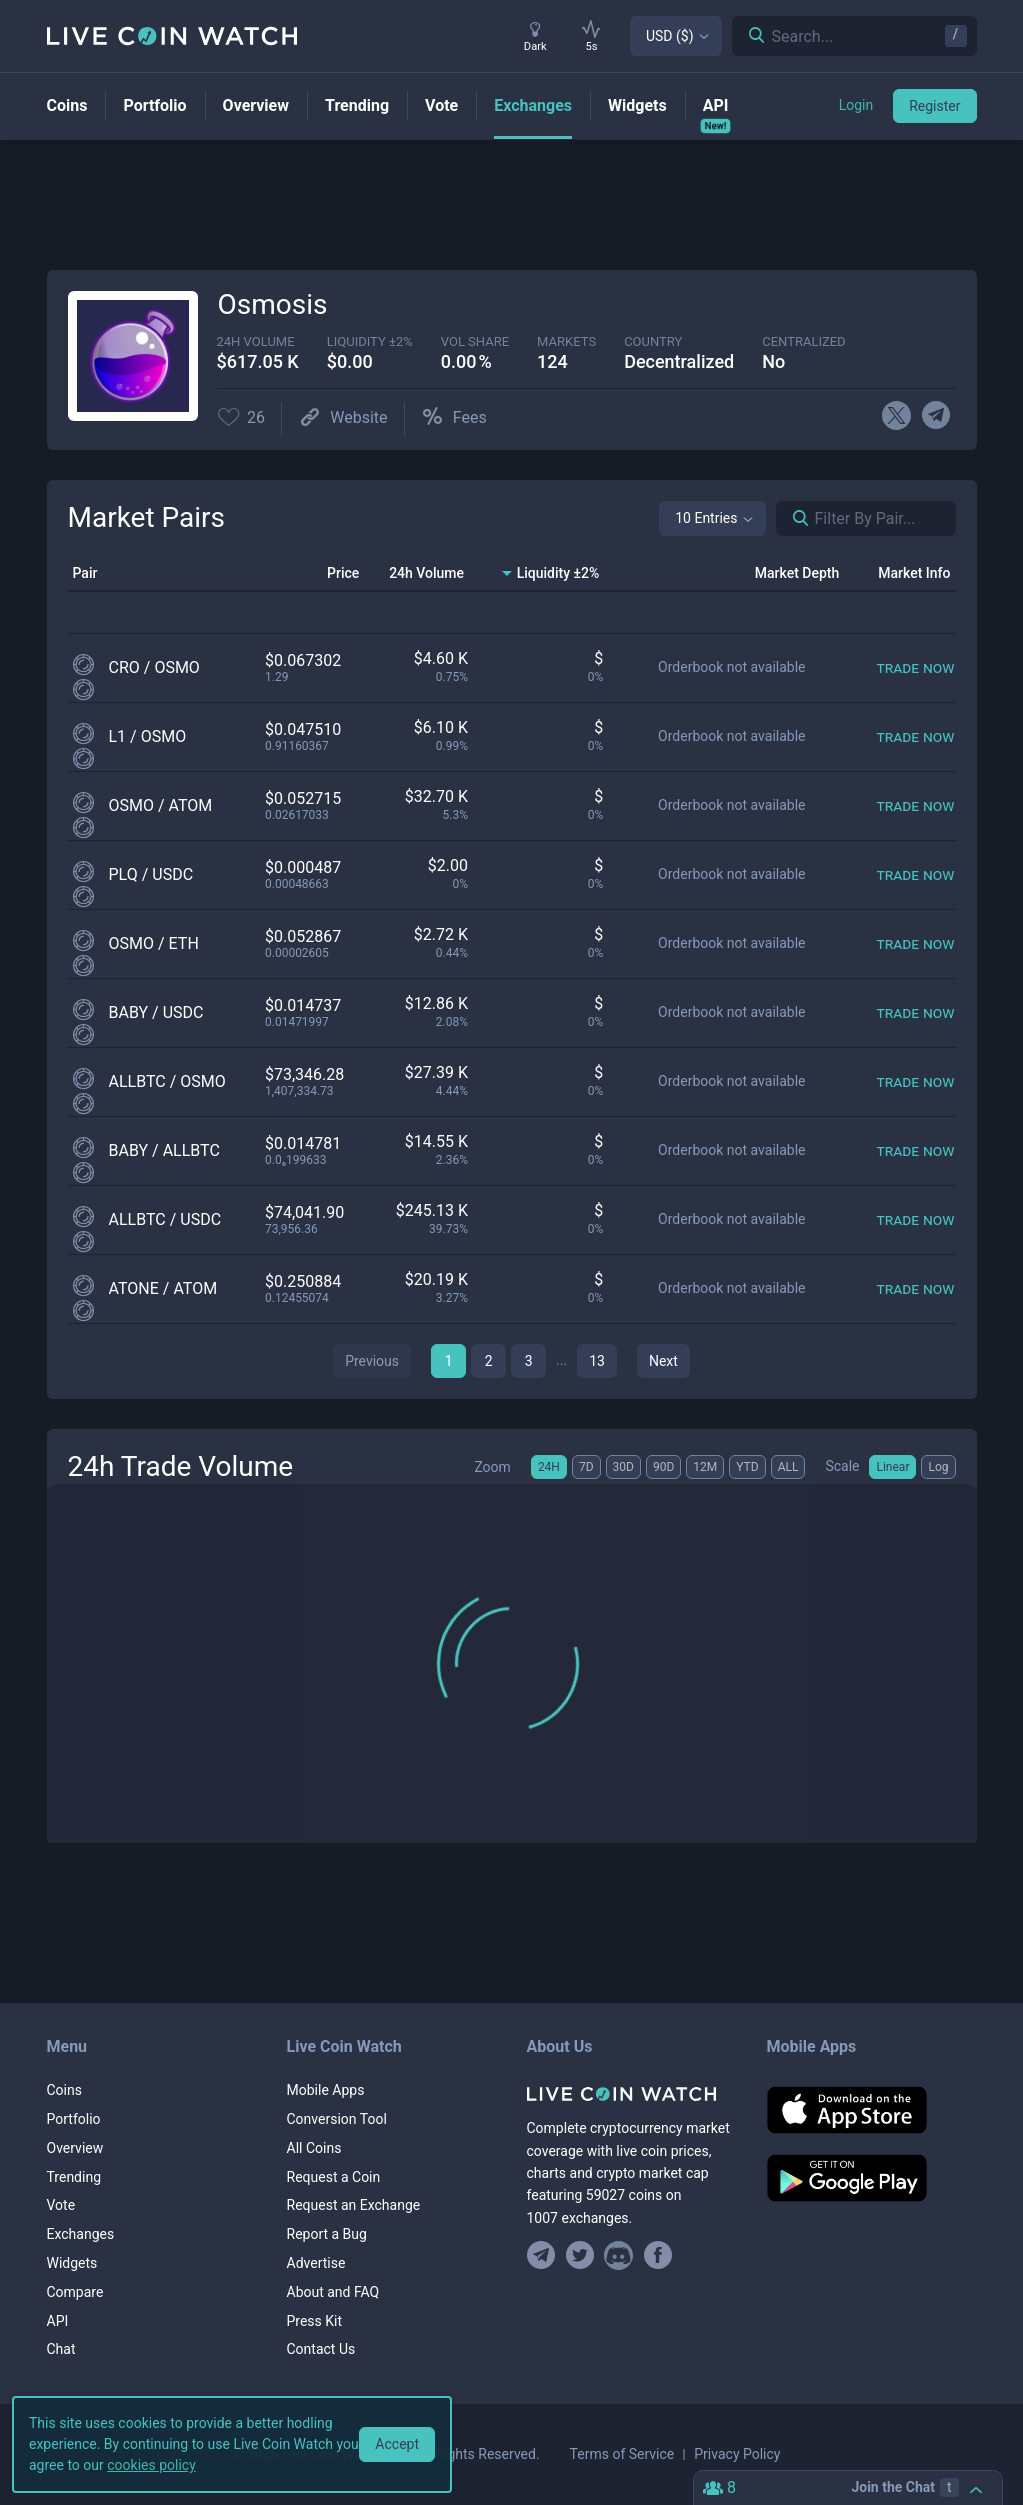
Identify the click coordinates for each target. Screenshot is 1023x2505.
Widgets (72, 2263)
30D (623, 1467)
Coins (64, 2090)
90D (663, 1467)
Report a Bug (327, 2234)
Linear (892, 1467)
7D (586, 1467)
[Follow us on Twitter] (579, 2255)
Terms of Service (622, 2454)
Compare (75, 2292)
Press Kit (315, 2321)
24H (549, 1467)
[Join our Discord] (618, 2255)
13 (597, 1361)
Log (938, 1467)
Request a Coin (334, 2177)
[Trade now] (915, 667)
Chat (61, 2349)
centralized (803, 341)
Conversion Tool (337, 2119)
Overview (75, 2148)
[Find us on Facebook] (657, 2255)
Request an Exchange (354, 2205)
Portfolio (74, 2119)
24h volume (256, 341)
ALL (788, 1467)
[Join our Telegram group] (544, 2255)
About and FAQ (333, 2292)
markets (566, 341)
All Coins (314, 2148)
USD (670, 36)
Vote (61, 2205)
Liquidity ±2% (370, 341)
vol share (475, 341)
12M (705, 1467)
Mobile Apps (326, 2090)
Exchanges (81, 2234)
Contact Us (321, 2349)
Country (653, 341)
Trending (74, 2177)
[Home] (632, 2094)
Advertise (316, 2263)
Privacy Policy (737, 2454)
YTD (747, 1467)
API (58, 2321)
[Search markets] (793, 518)
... (561, 1360)
